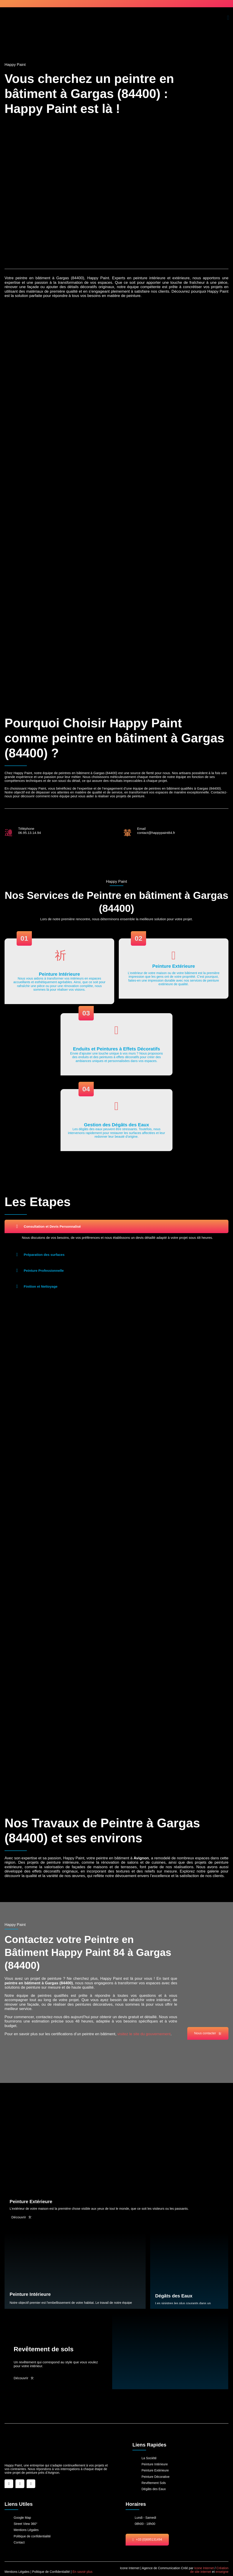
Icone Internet (204, 2562)
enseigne (221, 2566)
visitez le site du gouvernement (143, 2037)
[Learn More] (59, 971)
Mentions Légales (17, 2566)
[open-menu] (227, 16)
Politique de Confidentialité (51, 2566)
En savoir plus (82, 2566)
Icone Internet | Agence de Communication (150, 2562)
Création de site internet (209, 2564)
